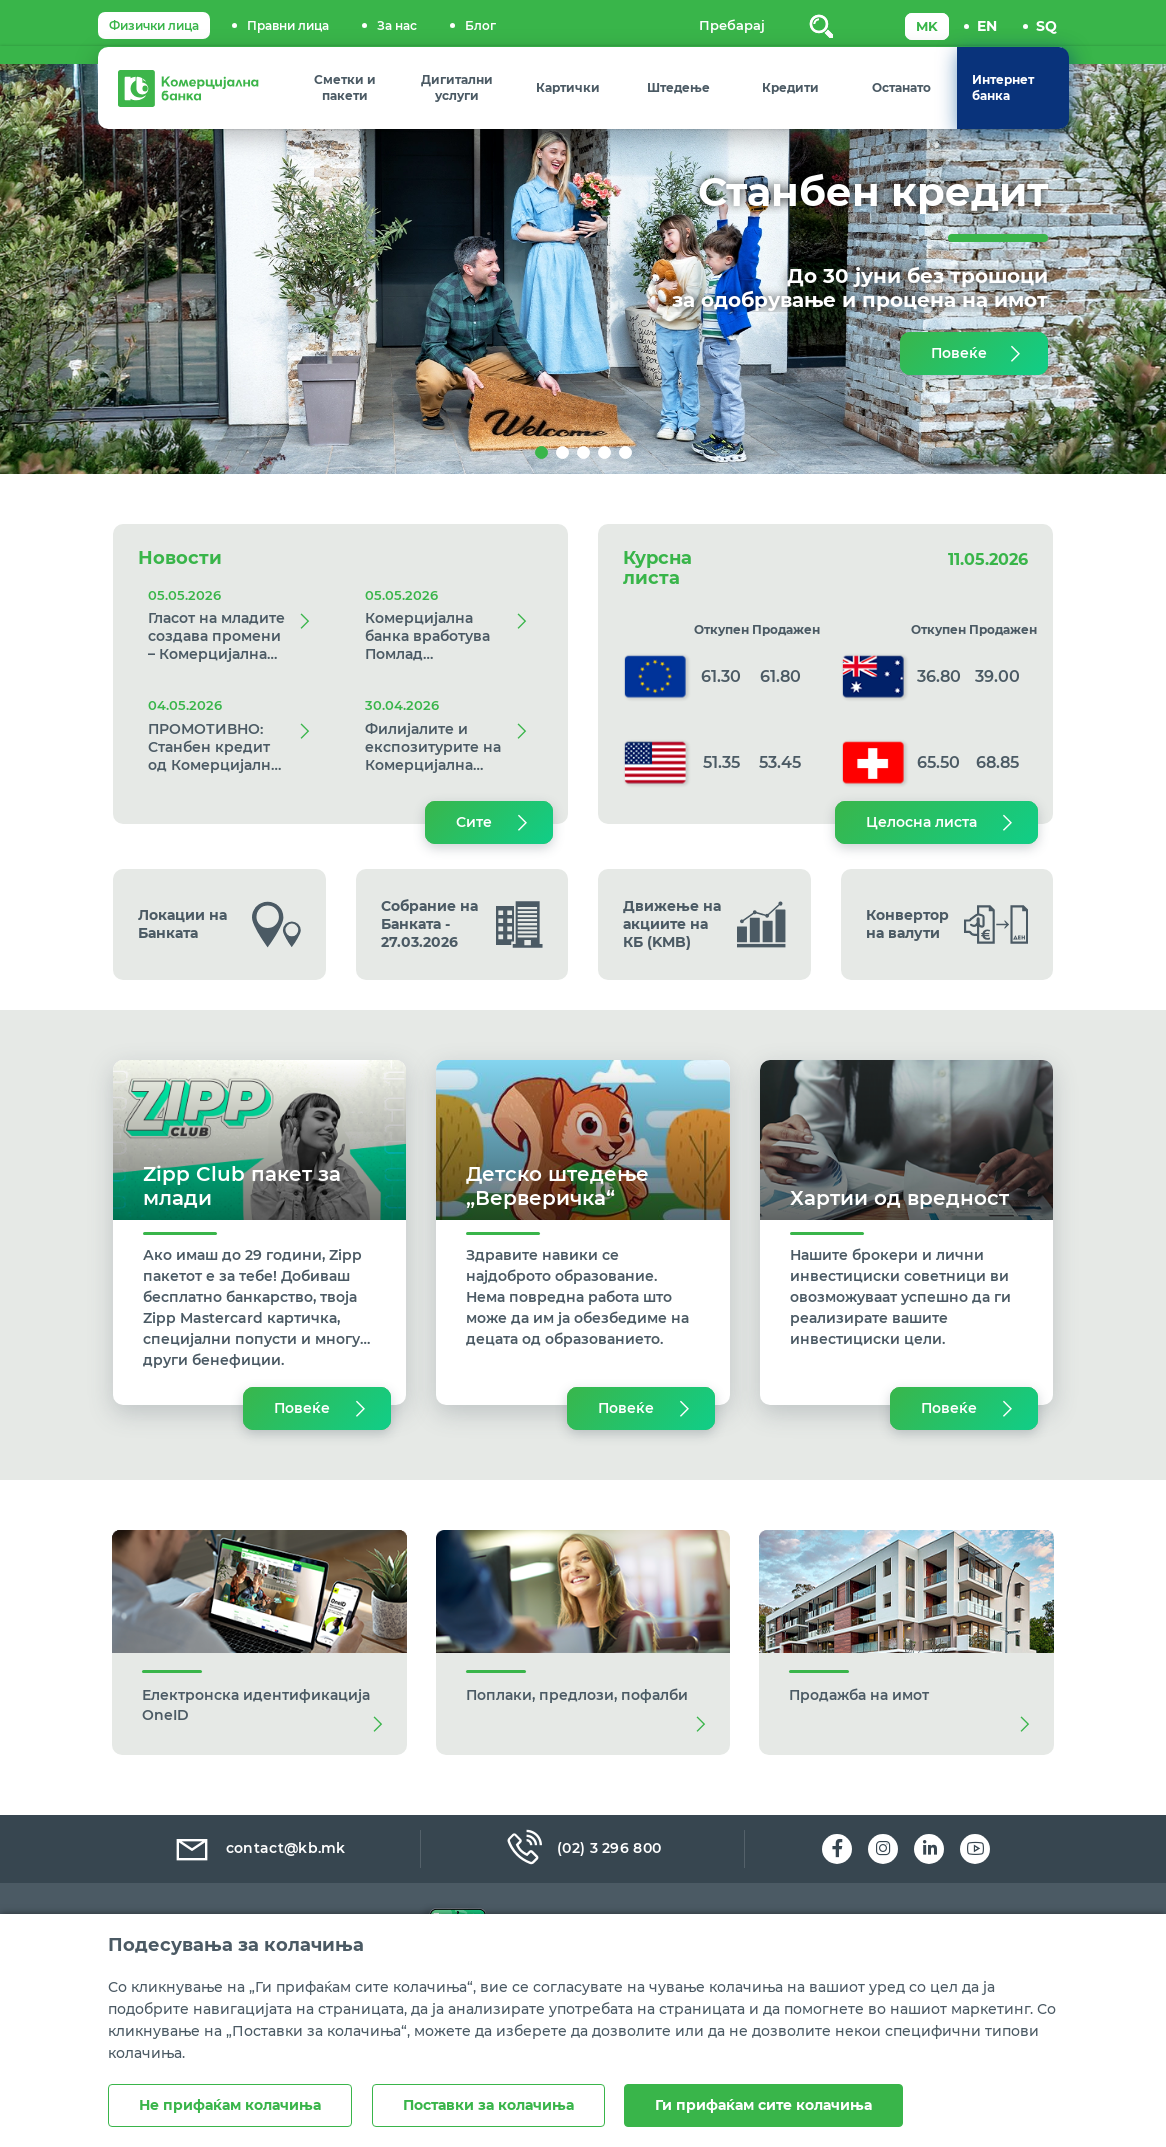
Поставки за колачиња (488, 2105)
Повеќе (959, 353)
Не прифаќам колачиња (230, 2105)
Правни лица (288, 25)
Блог (480, 25)
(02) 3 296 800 (583, 1848)
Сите (474, 822)
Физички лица (154, 25)
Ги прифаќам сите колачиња (764, 2105)
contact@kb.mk (259, 1848)
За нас (397, 25)
